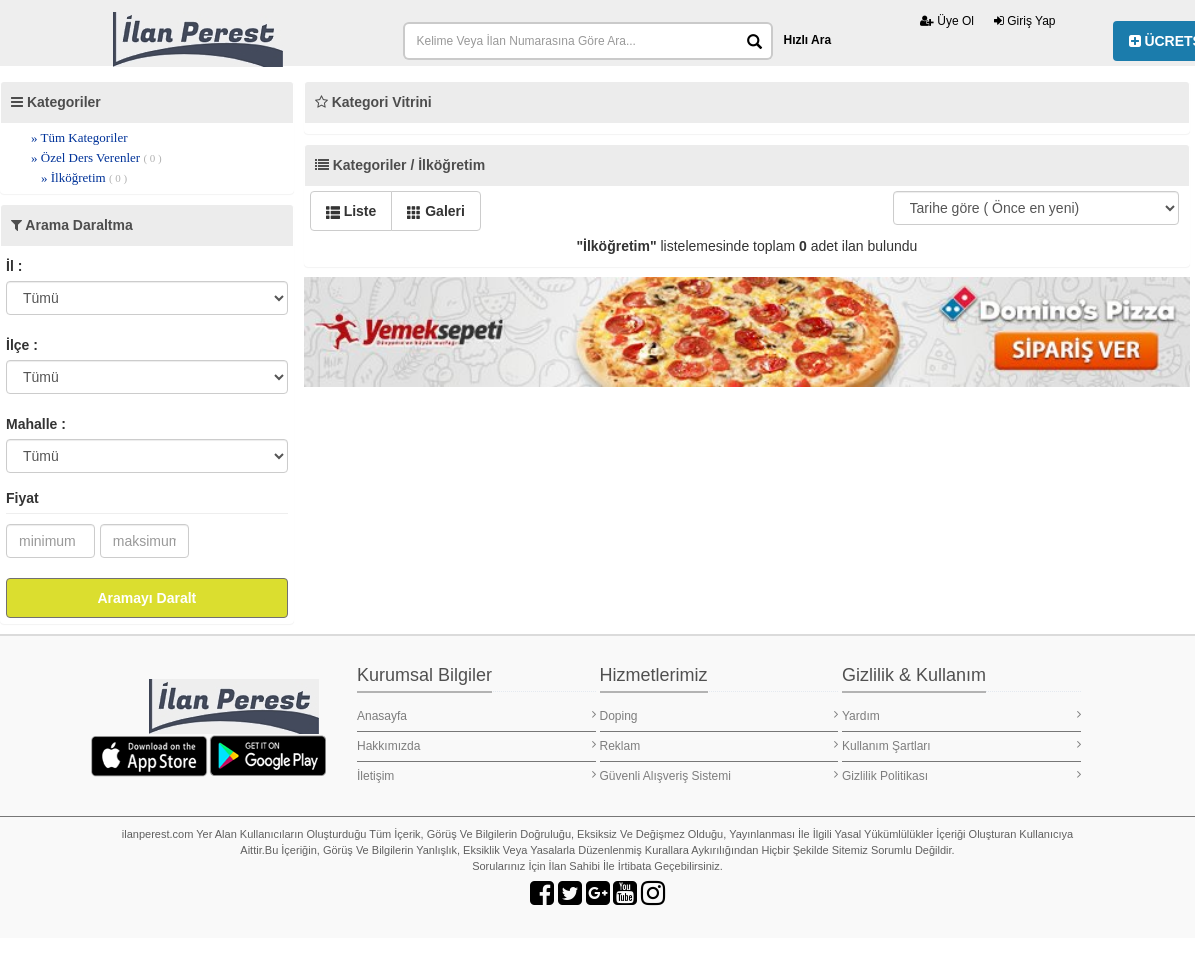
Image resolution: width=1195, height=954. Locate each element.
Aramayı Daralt (146, 598)
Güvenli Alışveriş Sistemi (719, 775)
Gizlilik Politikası (961, 775)
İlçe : (22, 345)
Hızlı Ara (808, 40)
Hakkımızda (476, 745)
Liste (351, 211)
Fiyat (22, 498)
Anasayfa (476, 715)
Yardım (961, 715)
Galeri (436, 211)
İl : (14, 266)
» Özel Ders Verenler (96, 157)
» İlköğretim (84, 177)
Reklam (719, 745)
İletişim (476, 775)
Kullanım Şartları (961, 745)
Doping (719, 715)
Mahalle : (36, 424)
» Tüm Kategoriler (79, 137)
